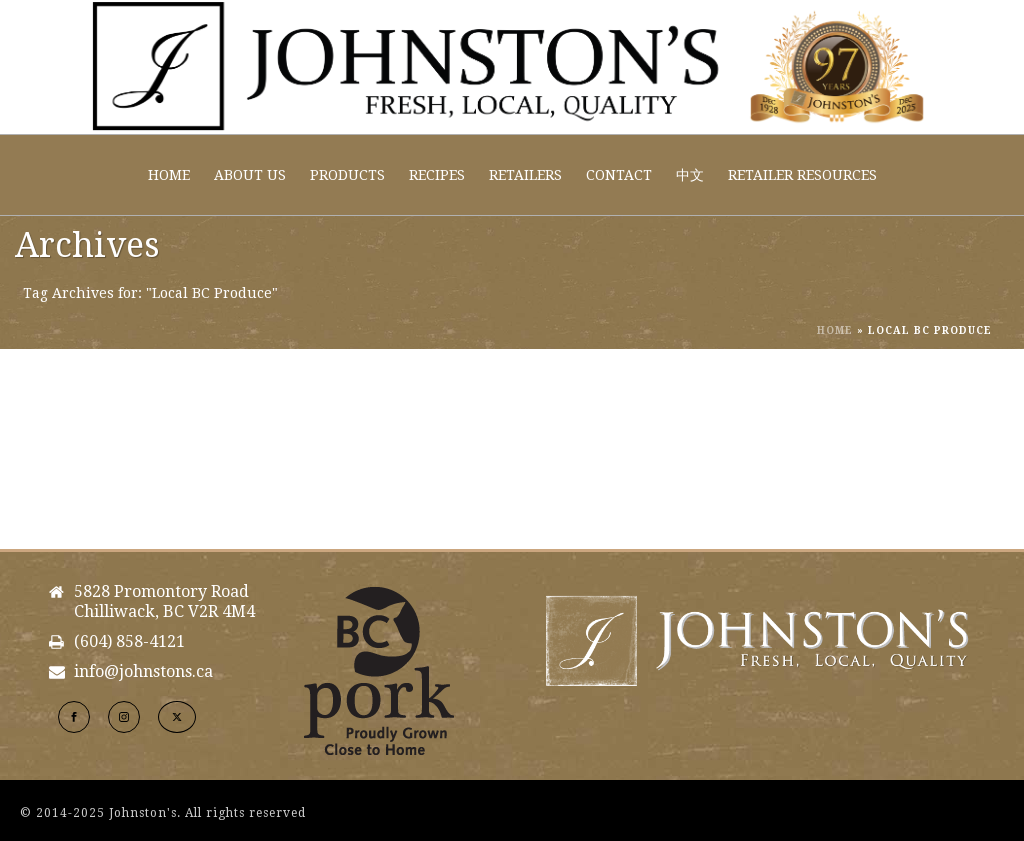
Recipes (437, 175)
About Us (250, 175)
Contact (619, 175)
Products (347, 175)
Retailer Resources (802, 175)
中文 (690, 175)
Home (169, 175)
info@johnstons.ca (143, 672)
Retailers (525, 175)
